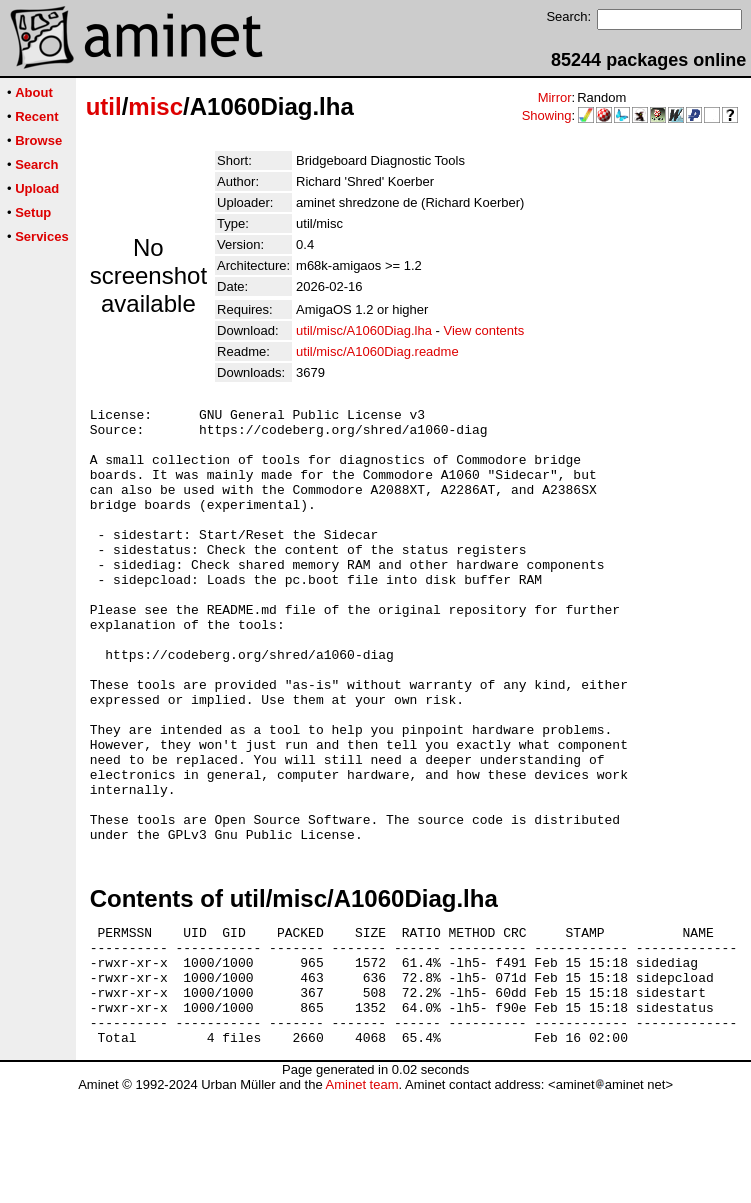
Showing (547, 115)
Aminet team (361, 1195)
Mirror (555, 97)
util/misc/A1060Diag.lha (364, 330)
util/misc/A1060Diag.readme (377, 351)
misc (155, 106)
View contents (483, 330)
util (104, 106)
